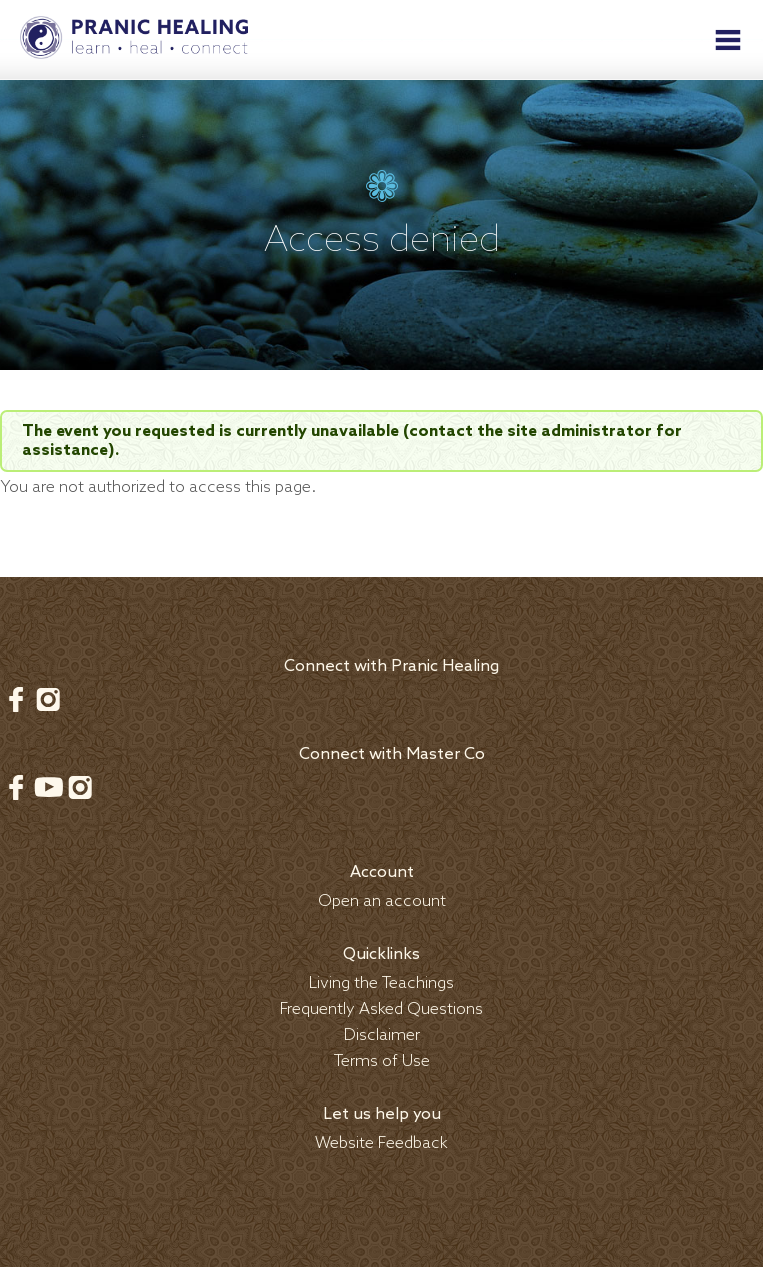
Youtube (48, 787)
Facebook (16, 699)
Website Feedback (381, 1143)
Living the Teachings (381, 983)
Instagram (48, 699)
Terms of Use (382, 1061)
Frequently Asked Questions (381, 1009)
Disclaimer (382, 1035)
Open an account (382, 901)
